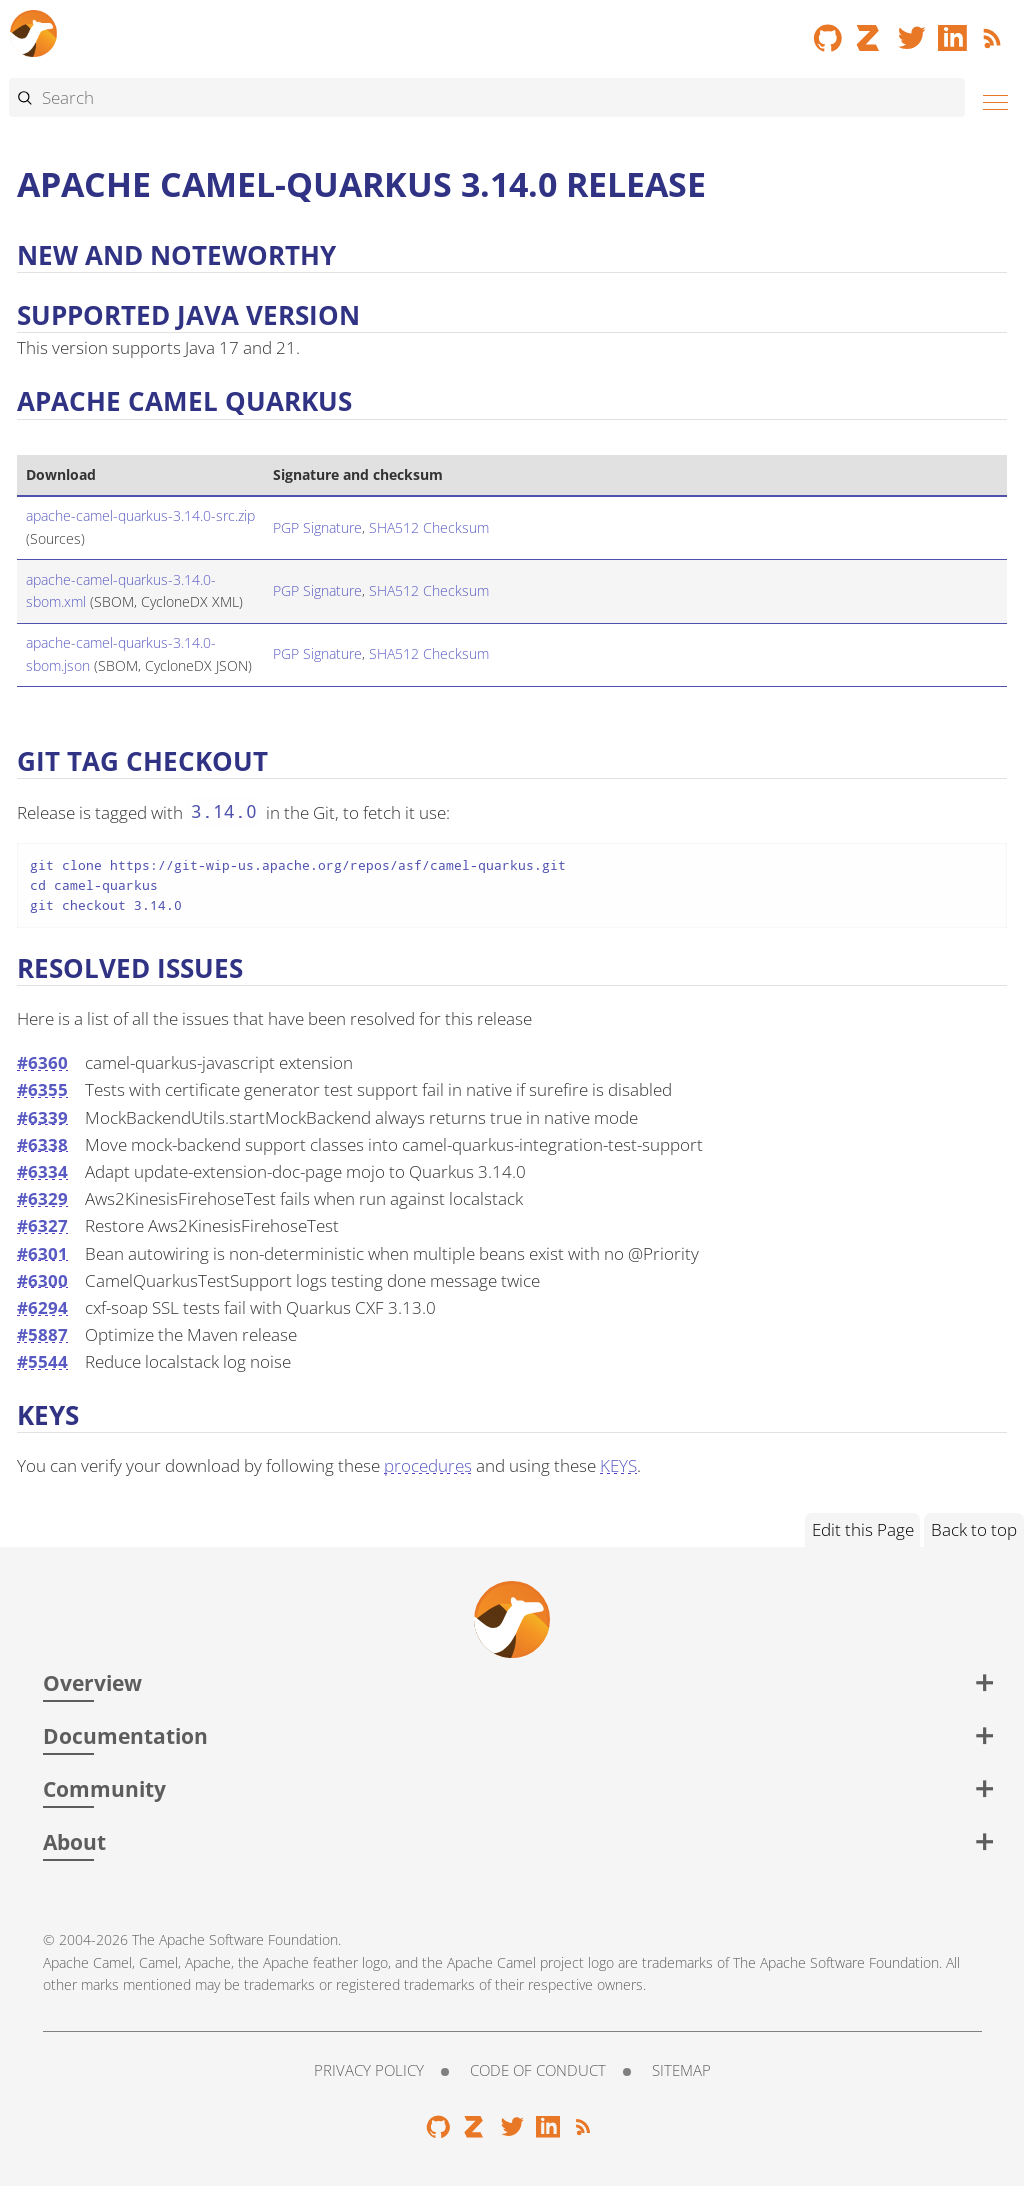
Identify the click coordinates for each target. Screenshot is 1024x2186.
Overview (92, 1682)
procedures (428, 1465)
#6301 (42, 1253)
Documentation (125, 1735)
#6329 (42, 1198)
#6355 (42, 1089)
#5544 (42, 1361)
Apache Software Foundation (248, 1939)
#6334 (42, 1171)
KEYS (618, 1465)
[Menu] (990, 99)
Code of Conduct (538, 2070)
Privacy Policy (369, 2070)
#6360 (42, 1062)
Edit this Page (863, 1529)
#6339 (42, 1117)
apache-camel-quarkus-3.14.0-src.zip (140, 515)
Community (104, 1788)
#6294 (42, 1307)
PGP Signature (317, 527)
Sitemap (681, 2070)
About (74, 1841)
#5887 (42, 1334)
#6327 (42, 1225)
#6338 (42, 1144)
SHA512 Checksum (429, 527)
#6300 (42, 1280)
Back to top (974, 1529)
